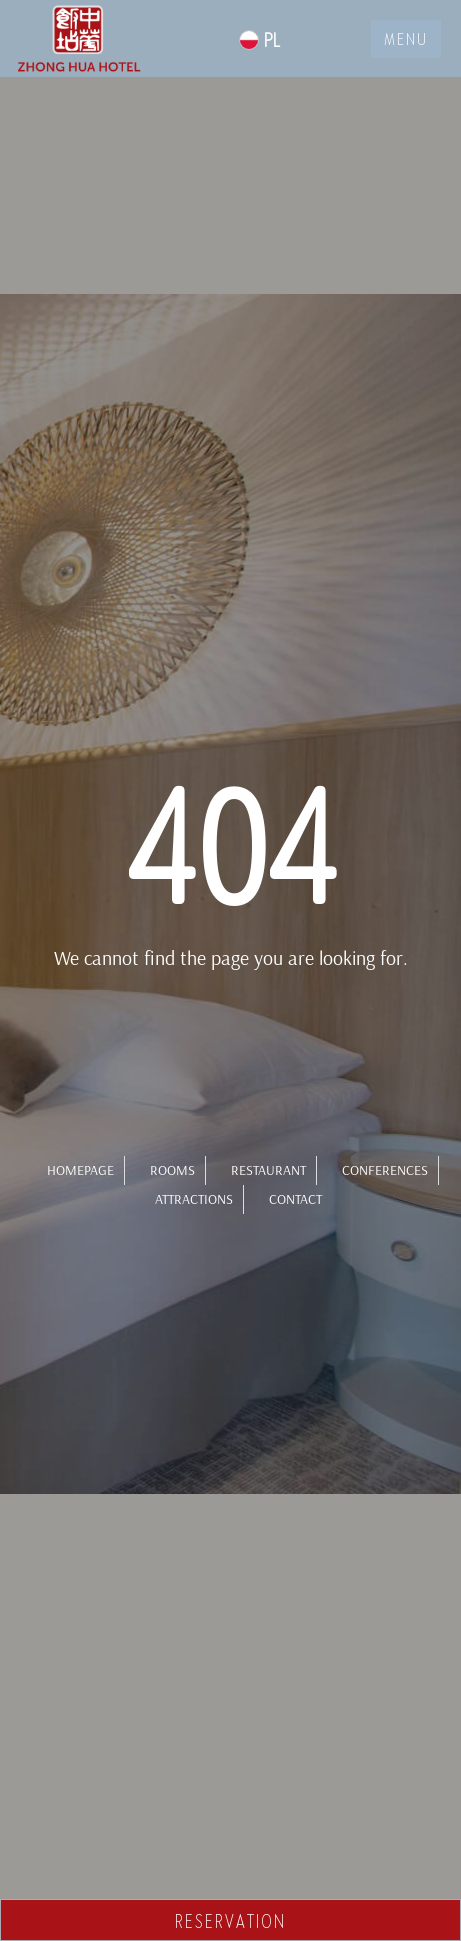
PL (259, 39)
